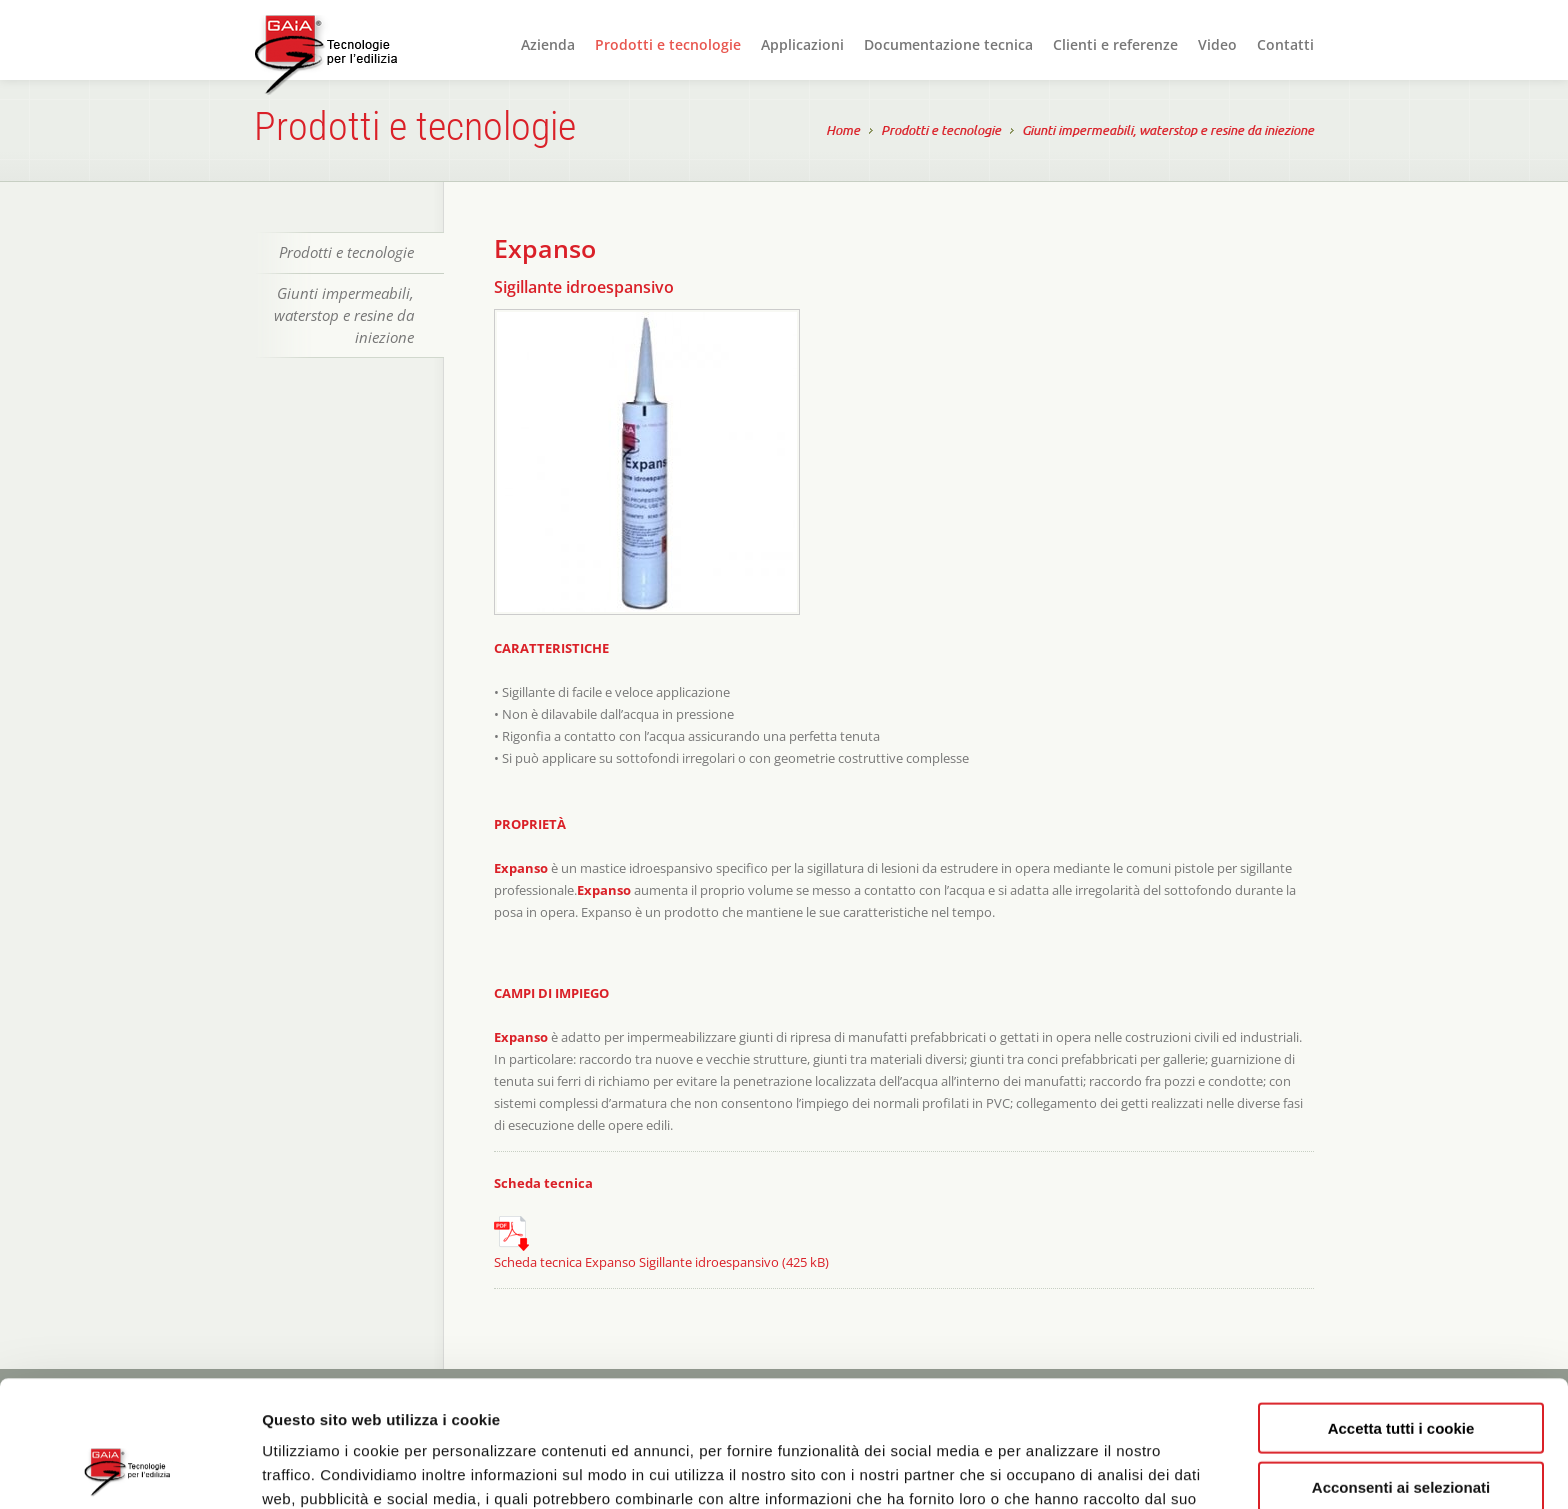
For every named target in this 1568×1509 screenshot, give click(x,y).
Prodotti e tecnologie (668, 44)
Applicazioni (802, 44)
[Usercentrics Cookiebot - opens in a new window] (129, 1470)
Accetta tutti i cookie (1401, 1309)
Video (1217, 44)
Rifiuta (1401, 1426)
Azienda (548, 44)
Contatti (1285, 44)
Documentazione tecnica (948, 44)
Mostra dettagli (1062, 1469)
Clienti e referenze (1115, 44)
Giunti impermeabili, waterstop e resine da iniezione (1168, 132)
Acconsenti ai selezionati (1401, 1368)
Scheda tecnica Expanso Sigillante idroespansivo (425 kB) (661, 1243)
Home (843, 132)
